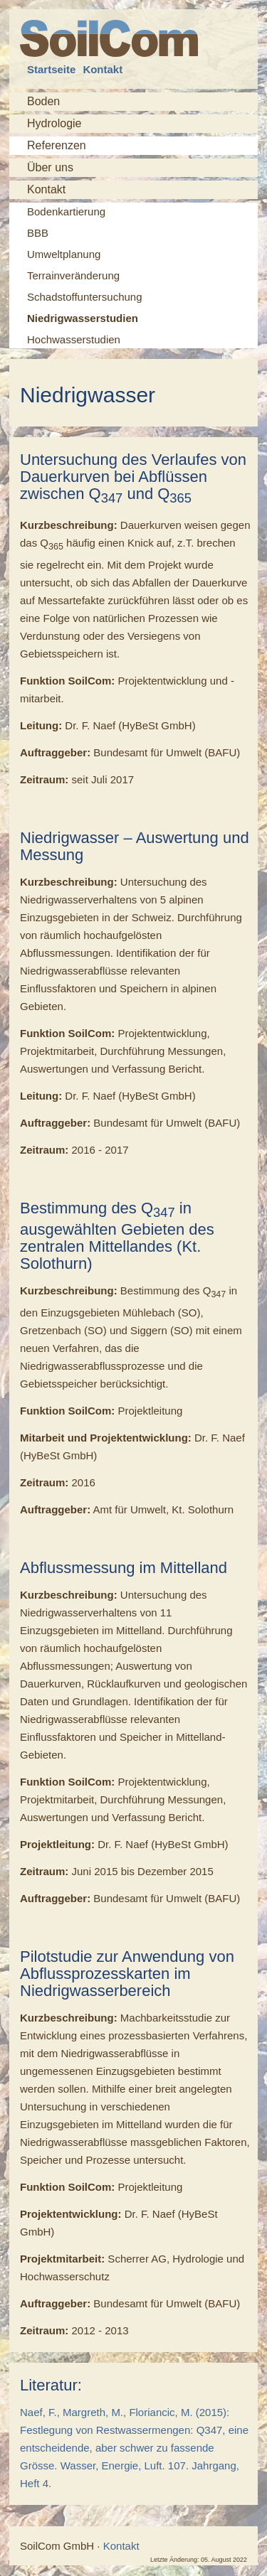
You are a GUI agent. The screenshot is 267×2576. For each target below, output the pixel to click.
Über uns (50, 167)
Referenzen (56, 145)
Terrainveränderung (73, 275)
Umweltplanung (63, 254)
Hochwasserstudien (73, 339)
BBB (37, 232)
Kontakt (102, 69)
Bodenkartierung (66, 211)
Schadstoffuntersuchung (84, 296)
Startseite (51, 69)
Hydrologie (54, 123)
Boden (43, 101)
